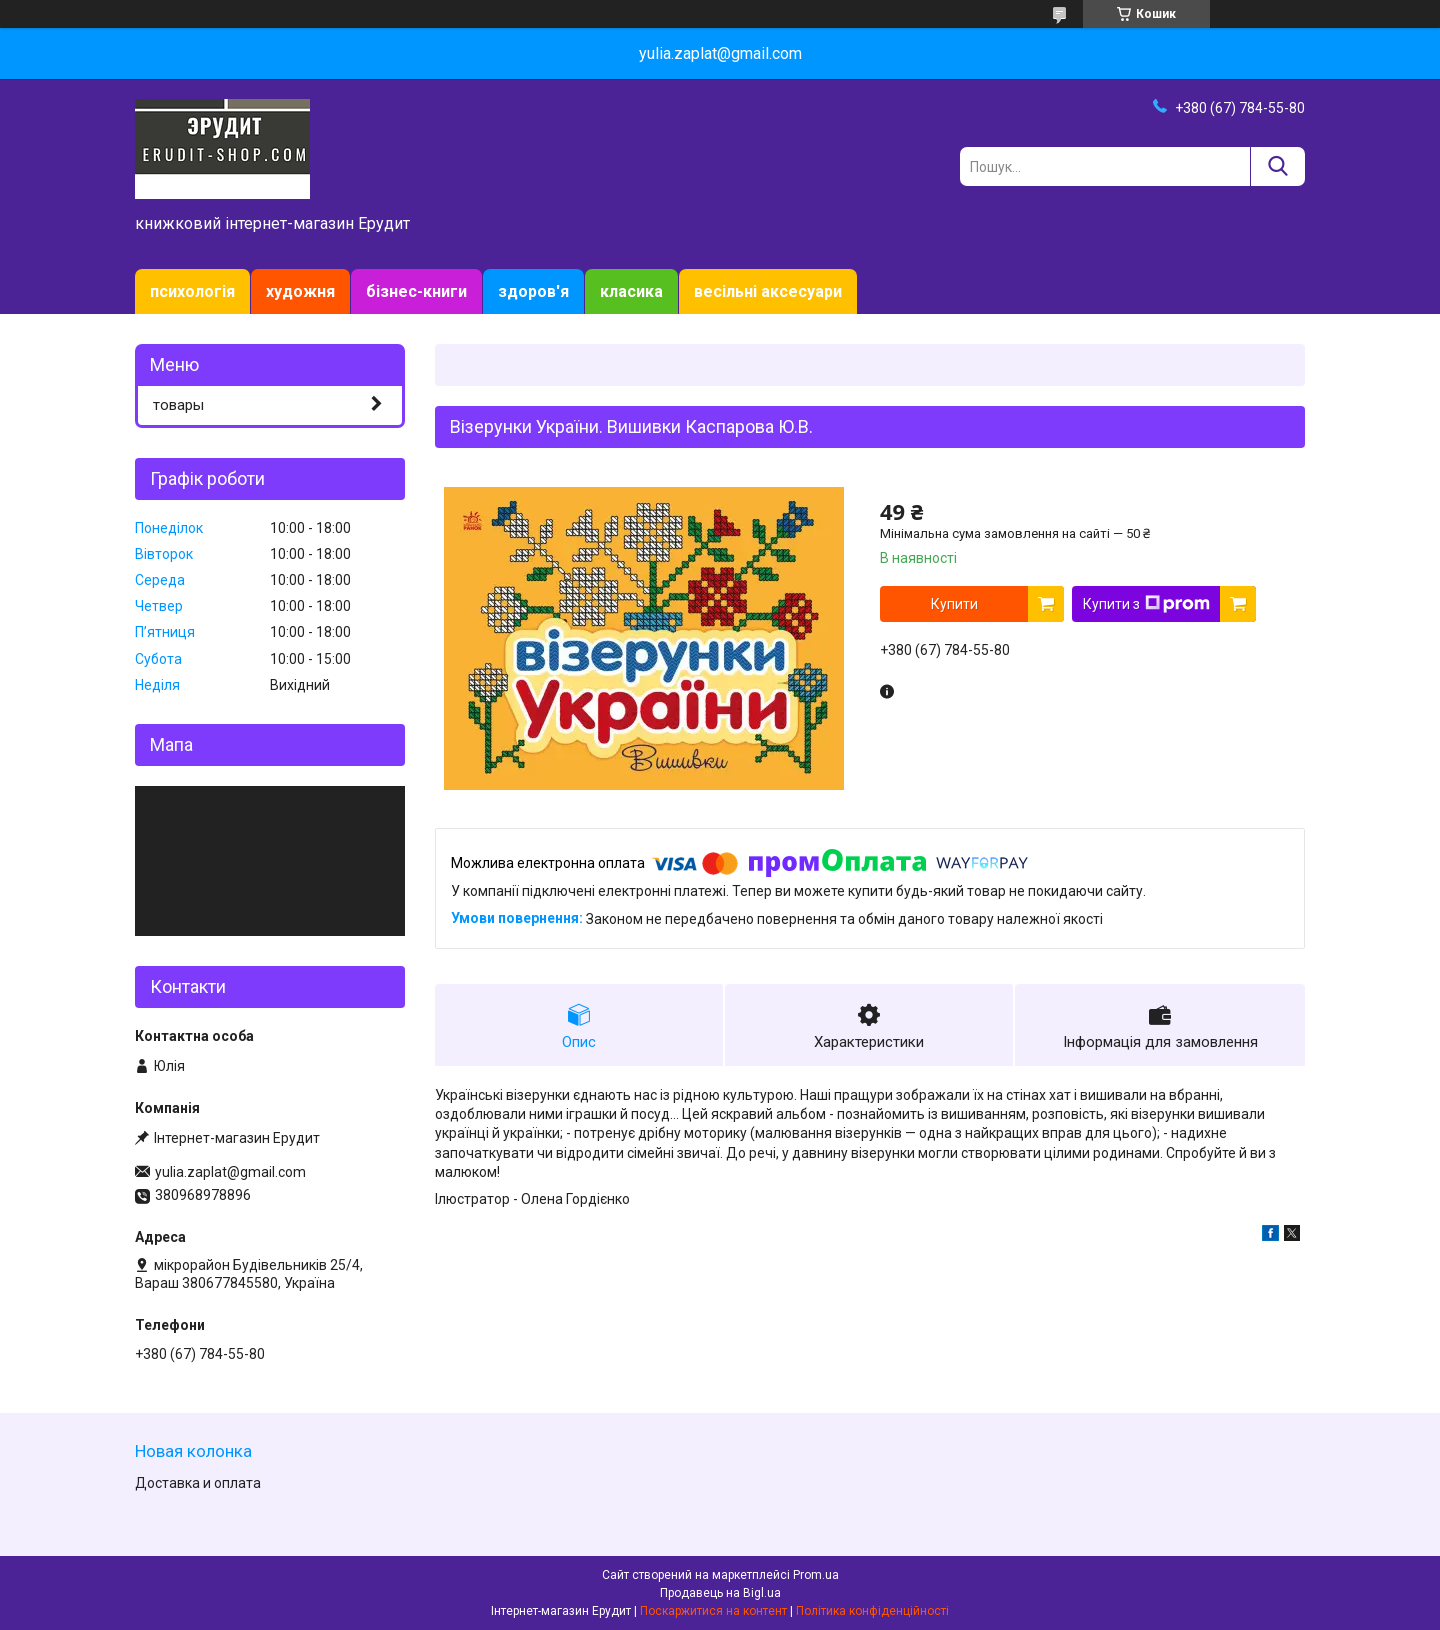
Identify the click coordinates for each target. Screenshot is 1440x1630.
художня (300, 291)
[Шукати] (1277, 166)
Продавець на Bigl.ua (720, 1593)
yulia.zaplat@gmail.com (230, 1172)
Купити (954, 604)
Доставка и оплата (198, 1483)
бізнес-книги (416, 291)
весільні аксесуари (768, 291)
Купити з (1146, 604)
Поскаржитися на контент (713, 1611)
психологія (192, 291)
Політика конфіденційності (872, 1611)
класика (631, 291)
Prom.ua (816, 1575)
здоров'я (533, 291)
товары (178, 405)
